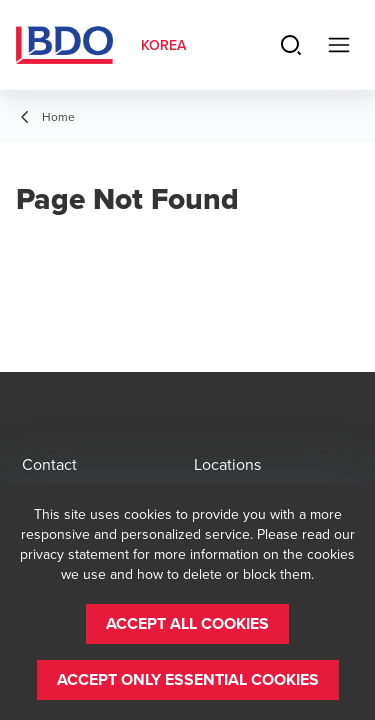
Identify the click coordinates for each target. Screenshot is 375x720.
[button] (187, 624)
